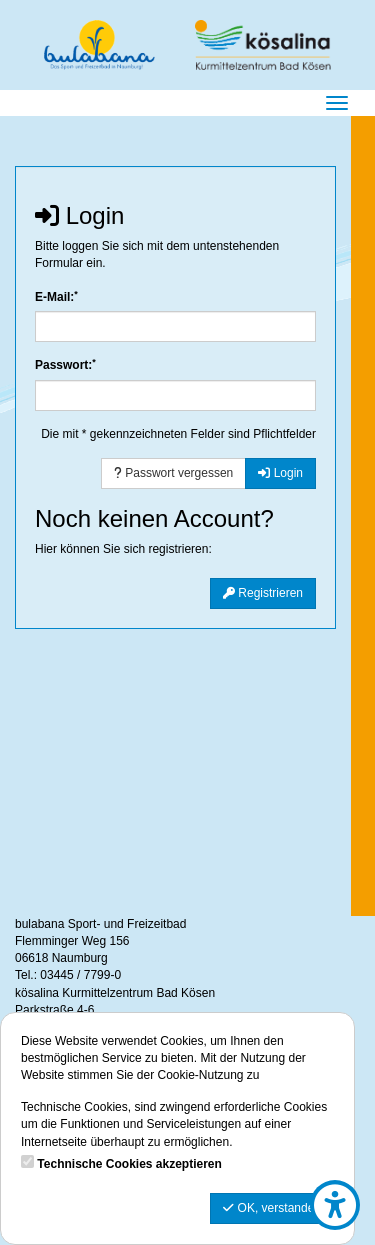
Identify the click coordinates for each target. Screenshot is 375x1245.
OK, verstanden (272, 1208)
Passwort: (65, 364)
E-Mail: (56, 296)
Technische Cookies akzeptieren (129, 1164)
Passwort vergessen (173, 473)
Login (280, 473)
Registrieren (263, 593)
